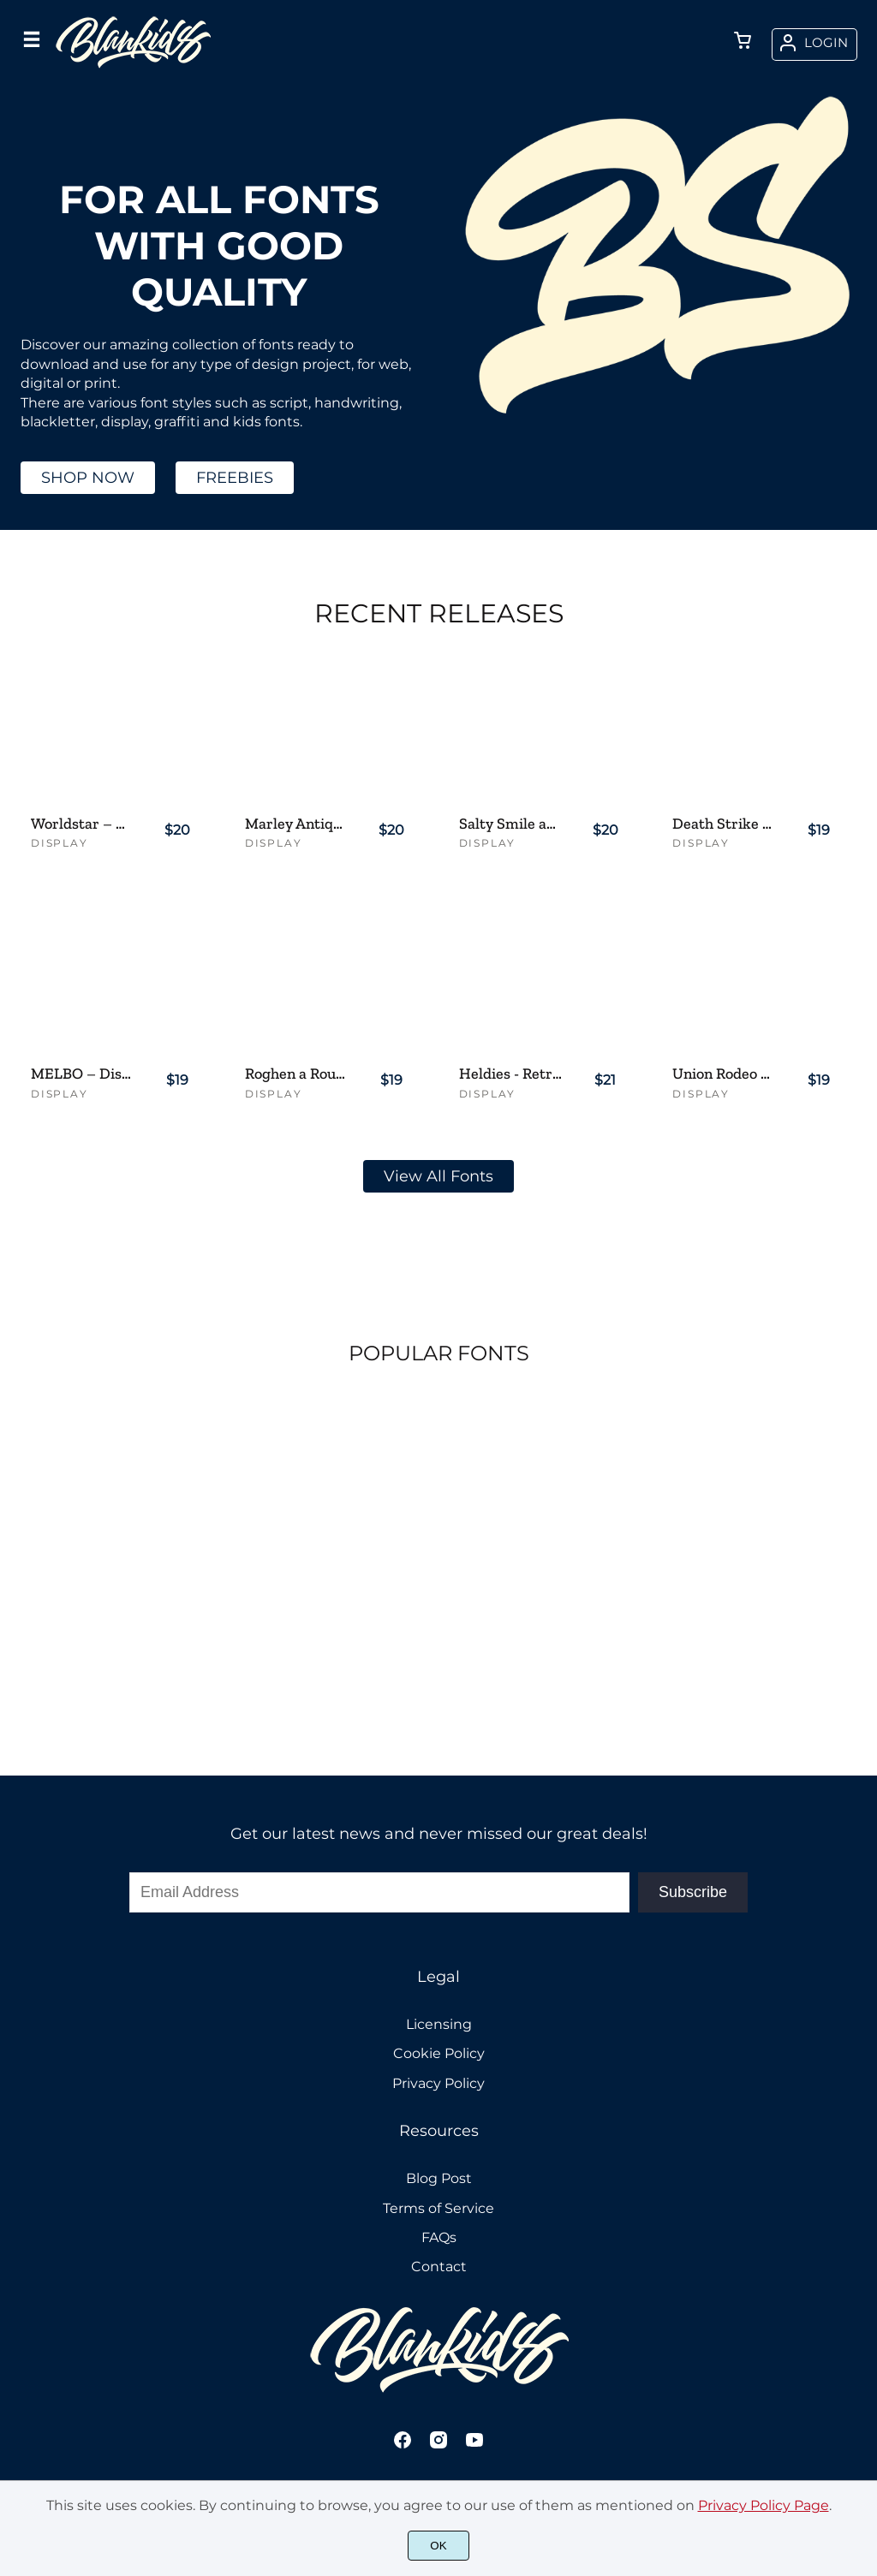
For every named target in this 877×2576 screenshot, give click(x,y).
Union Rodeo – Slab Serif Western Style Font (724, 1074)
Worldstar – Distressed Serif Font (82, 824)
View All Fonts (438, 1176)
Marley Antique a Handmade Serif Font (297, 824)
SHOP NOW (87, 477)
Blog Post (439, 2178)
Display (59, 842)
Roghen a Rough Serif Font (297, 1074)
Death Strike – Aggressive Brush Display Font (724, 824)
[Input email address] (379, 1892)
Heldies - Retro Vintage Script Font (511, 1074)
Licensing (439, 2024)
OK (438, 2545)
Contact (439, 2266)
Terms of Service (438, 2208)
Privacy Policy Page (763, 2505)
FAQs (438, 2237)
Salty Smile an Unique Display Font (511, 824)
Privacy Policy (438, 2083)
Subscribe (693, 1892)
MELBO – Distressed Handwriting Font (82, 1074)
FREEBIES (234, 477)
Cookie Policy (439, 2053)
